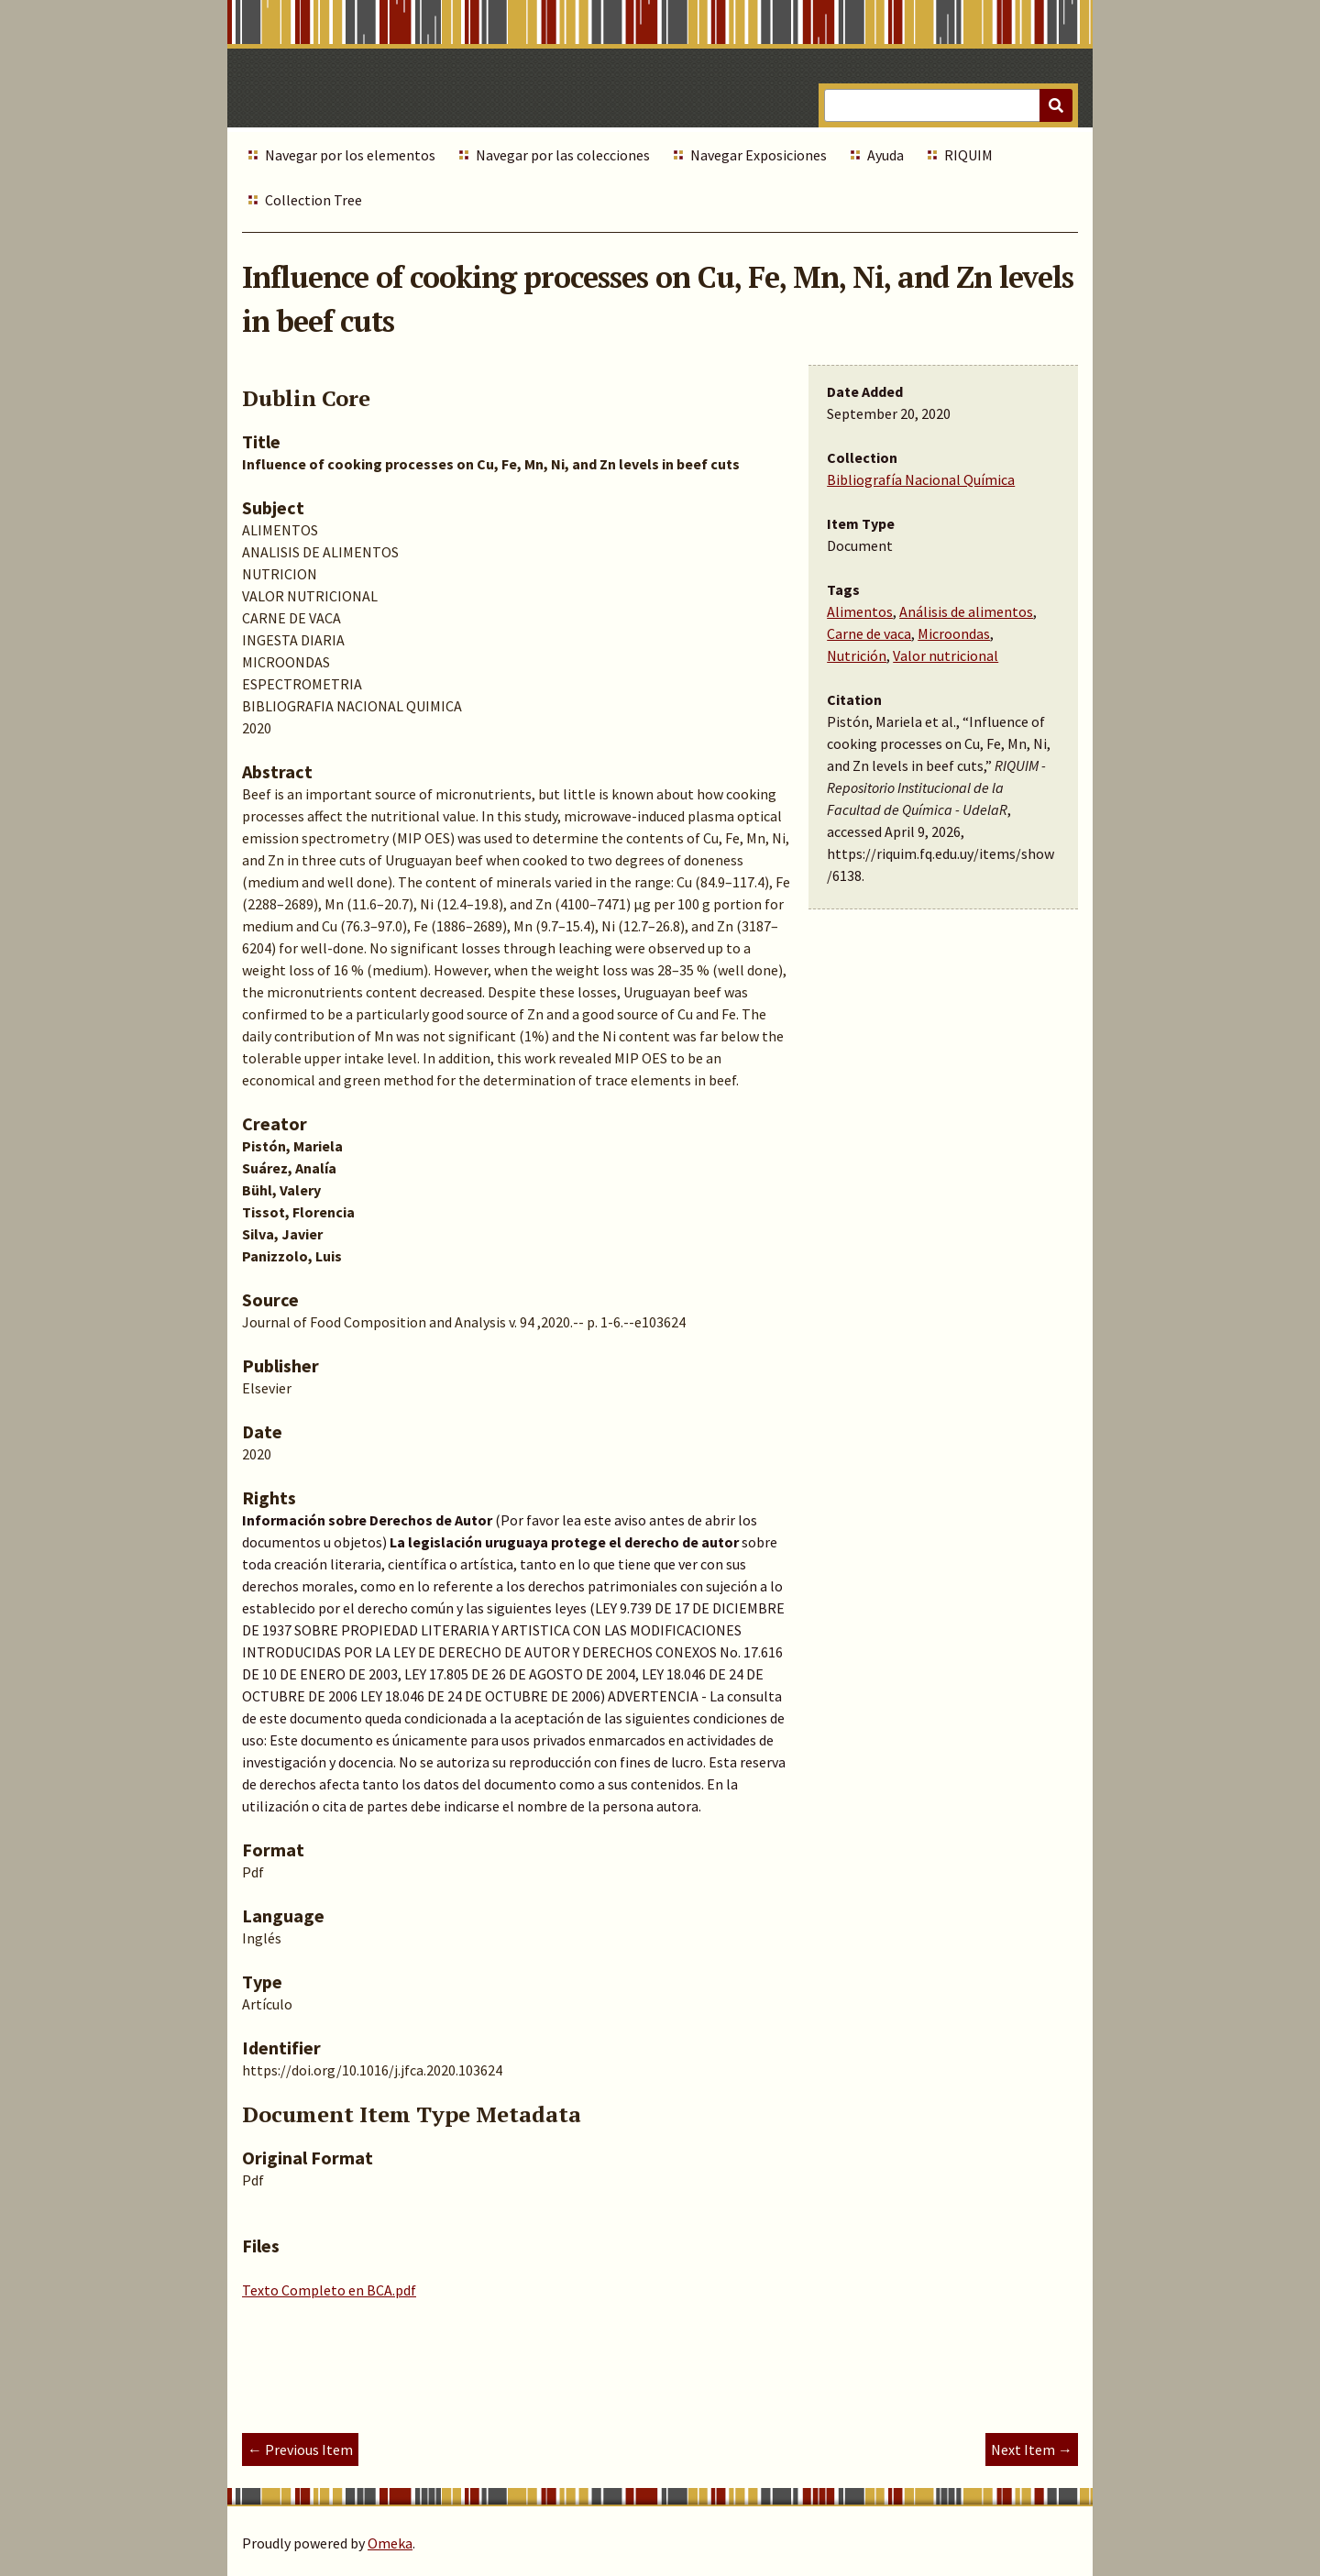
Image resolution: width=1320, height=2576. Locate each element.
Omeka (390, 2543)
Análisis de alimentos (966, 611)
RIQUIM (968, 155)
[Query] (948, 105)
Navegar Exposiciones (758, 155)
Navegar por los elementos (350, 155)
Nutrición (856, 655)
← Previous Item (300, 2449)
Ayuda (885, 155)
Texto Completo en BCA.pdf (329, 2290)
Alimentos (860, 611)
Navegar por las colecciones (563, 155)
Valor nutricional (945, 655)
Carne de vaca (869, 633)
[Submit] (1056, 105)
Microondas (954, 633)
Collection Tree (313, 200)
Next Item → (1031, 2449)
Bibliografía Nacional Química (921, 479)
